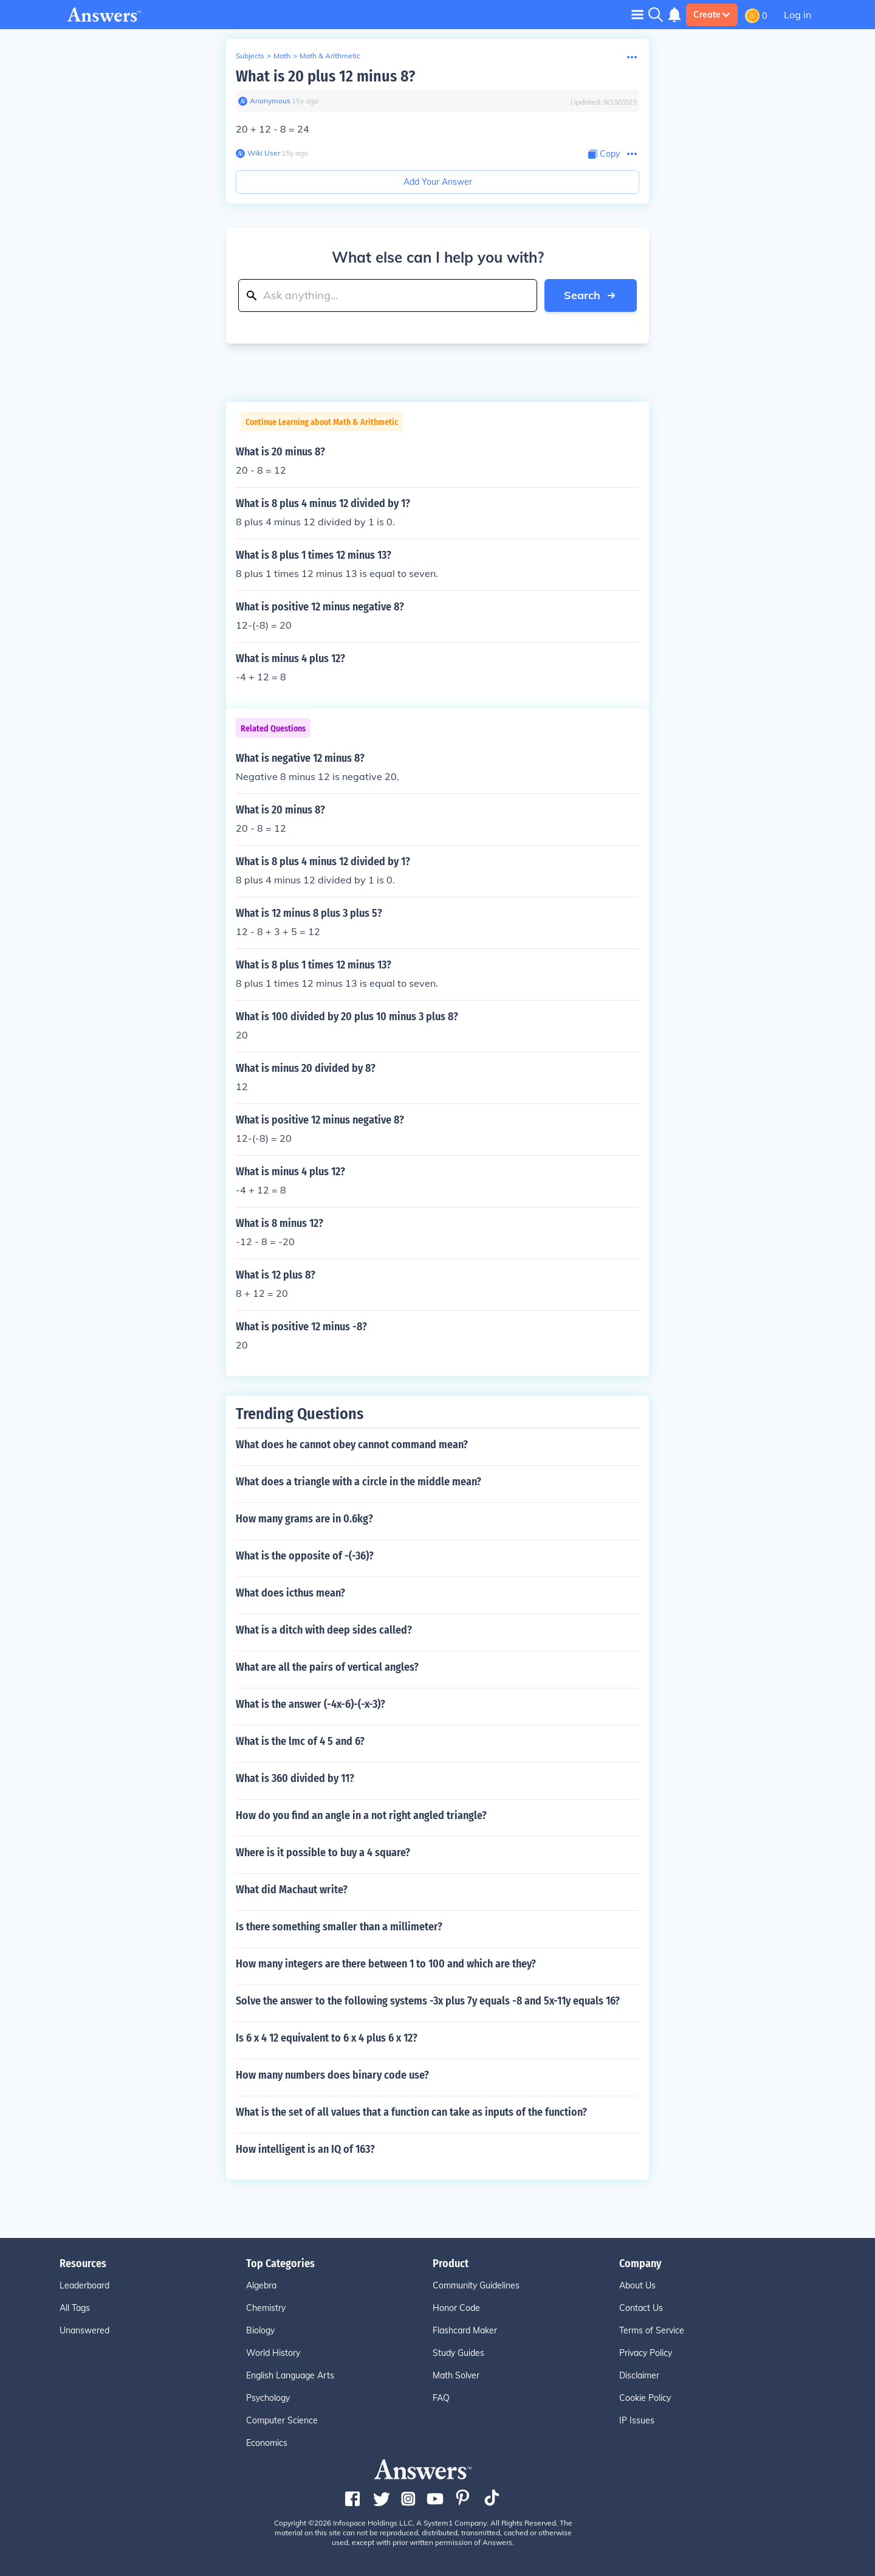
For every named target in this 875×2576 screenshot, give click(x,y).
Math (281, 55)
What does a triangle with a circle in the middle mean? (358, 1481)
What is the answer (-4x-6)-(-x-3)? (310, 1704)
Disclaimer (639, 2375)
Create (711, 14)
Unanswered (84, 2330)
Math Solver (456, 2375)
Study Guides (458, 2352)
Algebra (261, 2285)
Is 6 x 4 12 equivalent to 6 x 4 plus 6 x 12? (326, 2038)
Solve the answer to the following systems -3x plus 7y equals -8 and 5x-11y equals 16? (428, 2001)
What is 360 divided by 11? (295, 1778)
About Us (637, 2285)
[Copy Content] (604, 154)
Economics (266, 2442)
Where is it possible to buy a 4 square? (323, 1852)
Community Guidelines (476, 2285)
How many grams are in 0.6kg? (304, 1518)
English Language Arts (290, 2375)
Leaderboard (84, 2285)
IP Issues (636, 2420)
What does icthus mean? (290, 1593)
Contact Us (641, 2307)
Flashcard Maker (465, 2330)
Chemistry (266, 2307)
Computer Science (282, 2420)
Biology (260, 2330)
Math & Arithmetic (330, 55)
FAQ (441, 2397)
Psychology (268, 2397)
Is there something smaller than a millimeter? (339, 1926)
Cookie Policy (645, 2397)
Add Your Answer (437, 181)
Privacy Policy (645, 2352)
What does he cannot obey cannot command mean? (352, 1444)
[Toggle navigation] (637, 14)
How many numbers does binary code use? (332, 2075)
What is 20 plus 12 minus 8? (325, 76)
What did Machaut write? (292, 1889)
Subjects (250, 55)
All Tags (75, 2307)
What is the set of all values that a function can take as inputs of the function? (411, 2112)
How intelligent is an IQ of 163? (305, 2149)
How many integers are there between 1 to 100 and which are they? (386, 1963)
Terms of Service (651, 2330)
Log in (797, 15)
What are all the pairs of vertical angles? (327, 1667)
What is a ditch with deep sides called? (324, 1630)
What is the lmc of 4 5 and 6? (300, 1741)
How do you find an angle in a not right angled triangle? (361, 1815)
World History (273, 2352)
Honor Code (456, 2307)
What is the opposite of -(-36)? (305, 1556)
